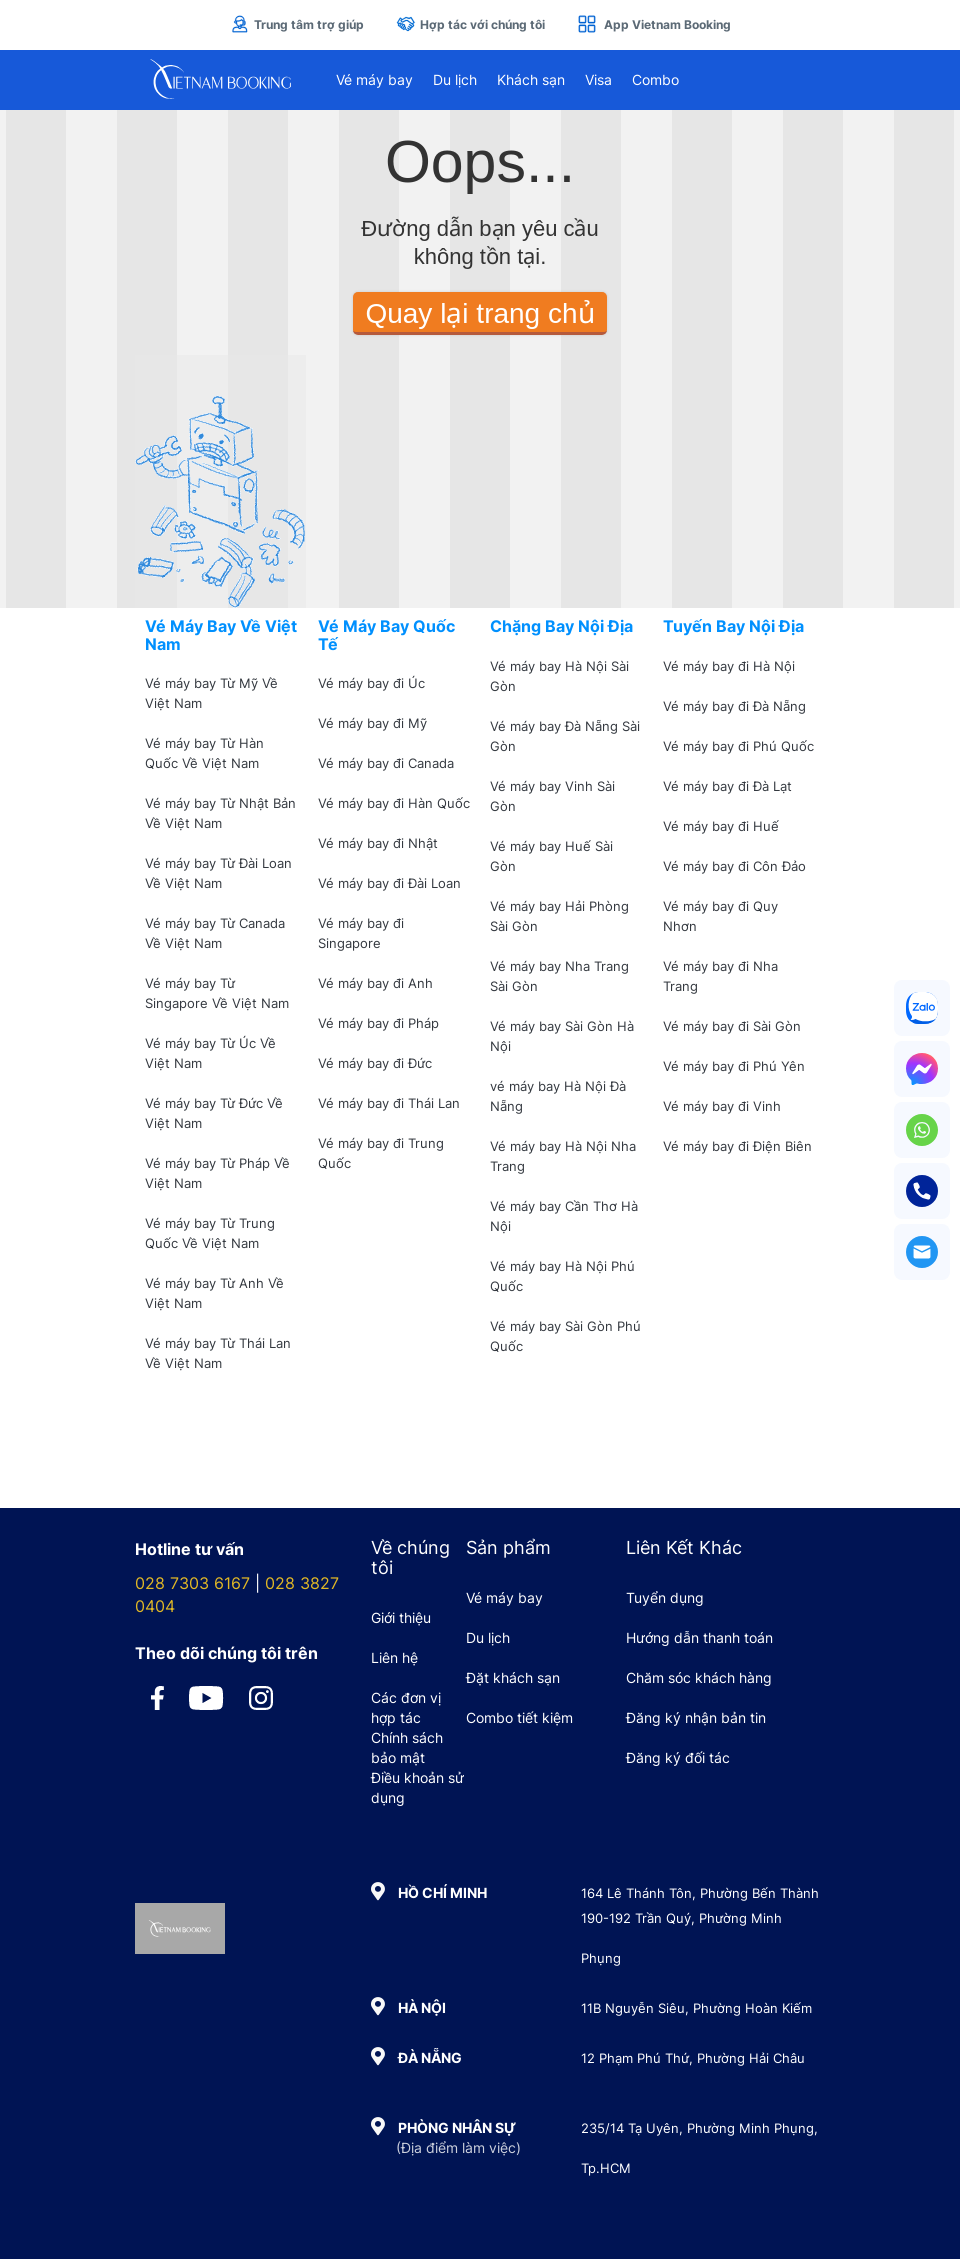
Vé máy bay (374, 79)
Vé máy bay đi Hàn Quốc (394, 803)
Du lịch (455, 79)
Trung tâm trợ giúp (297, 24)
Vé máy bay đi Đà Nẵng (734, 706)
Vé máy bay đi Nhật (378, 843)
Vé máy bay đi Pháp (378, 1023)
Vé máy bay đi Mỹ (372, 723)
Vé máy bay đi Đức (375, 1063)
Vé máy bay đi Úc (371, 683)
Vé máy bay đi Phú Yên (734, 1066)
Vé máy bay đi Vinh (722, 1106)
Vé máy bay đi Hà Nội (729, 666)
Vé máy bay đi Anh (375, 983)
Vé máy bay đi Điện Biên (737, 1146)
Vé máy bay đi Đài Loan (389, 883)
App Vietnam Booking (654, 24)
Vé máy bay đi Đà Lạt (727, 786)
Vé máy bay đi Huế (721, 826)
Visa (598, 79)
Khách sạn (531, 79)
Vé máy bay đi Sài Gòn (732, 1026)
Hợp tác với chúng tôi (470, 24)
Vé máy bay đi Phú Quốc (738, 746)
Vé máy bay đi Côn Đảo (734, 866)
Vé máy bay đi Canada (386, 763)
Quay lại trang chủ (479, 313)
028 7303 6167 (192, 1583)
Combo (655, 79)
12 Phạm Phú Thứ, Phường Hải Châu (693, 2058)
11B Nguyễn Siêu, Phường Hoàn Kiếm (696, 2008)
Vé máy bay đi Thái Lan (389, 1103)
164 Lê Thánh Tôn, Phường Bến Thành (700, 1893)
